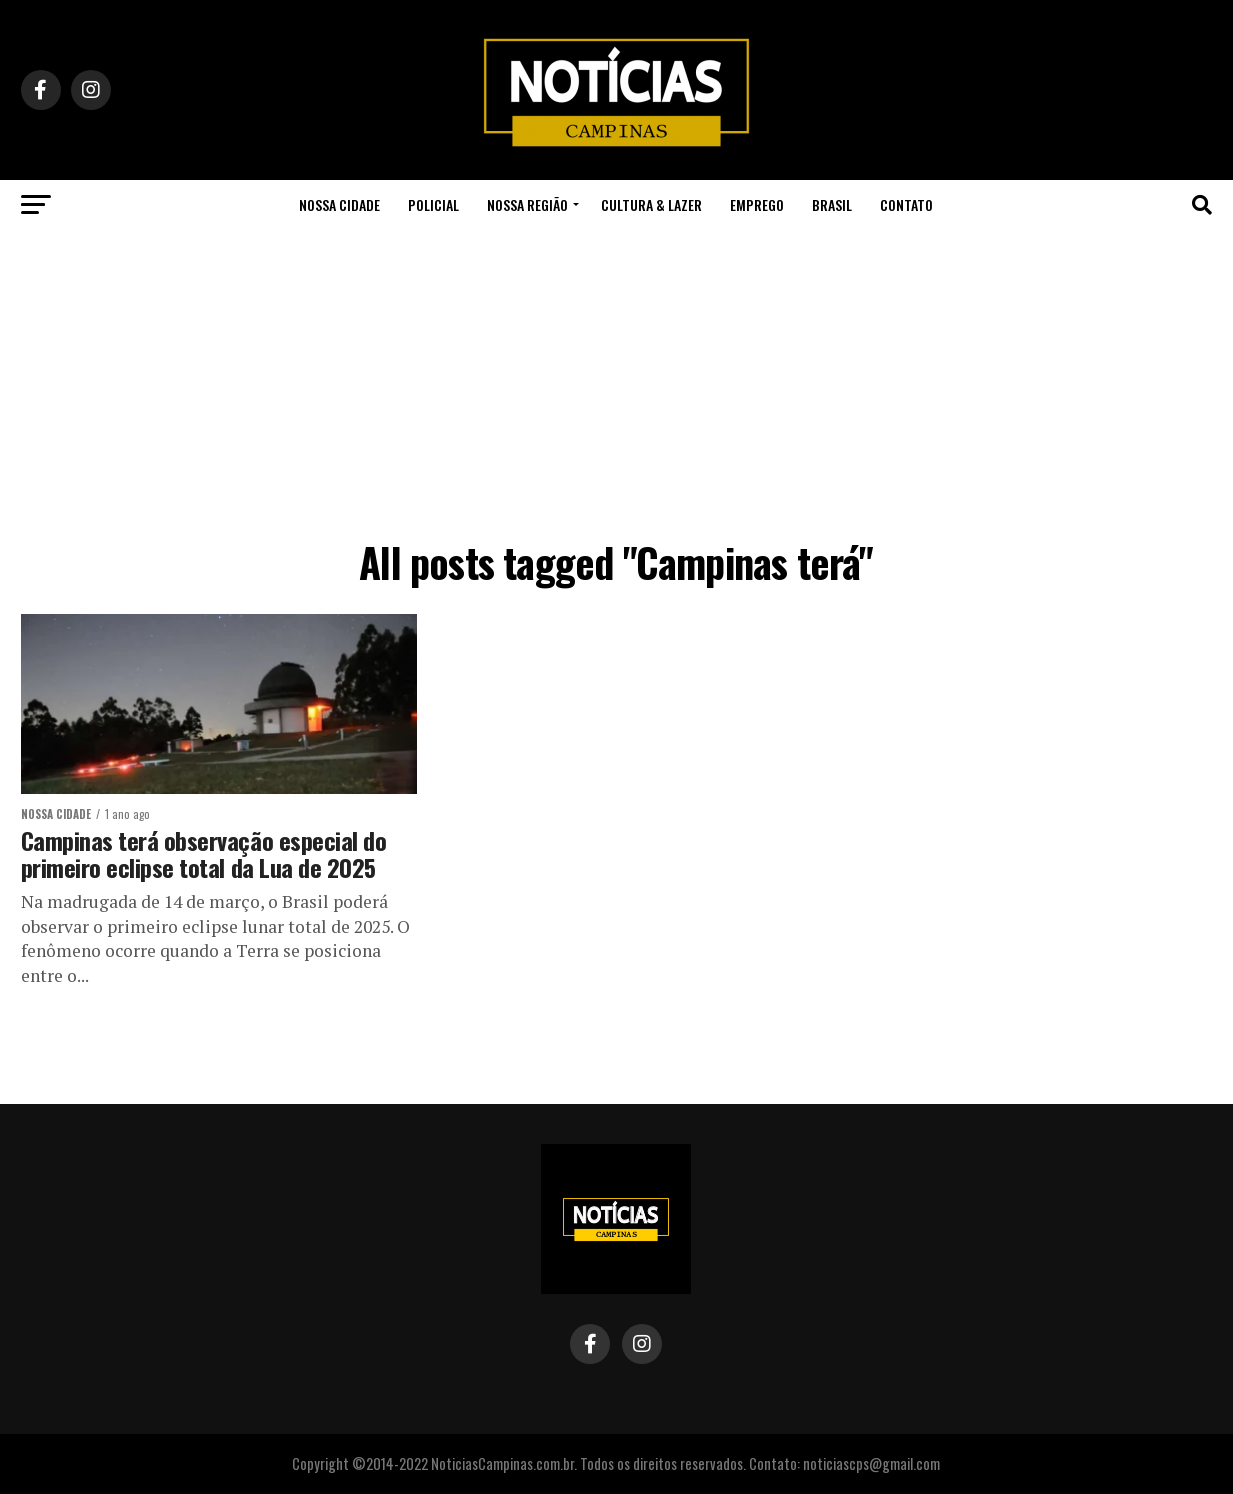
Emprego (757, 204)
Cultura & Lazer (651, 204)
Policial (433, 204)
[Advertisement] (617, 380)
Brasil (832, 204)
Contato (906, 204)
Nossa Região (527, 204)
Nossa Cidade (339, 204)
